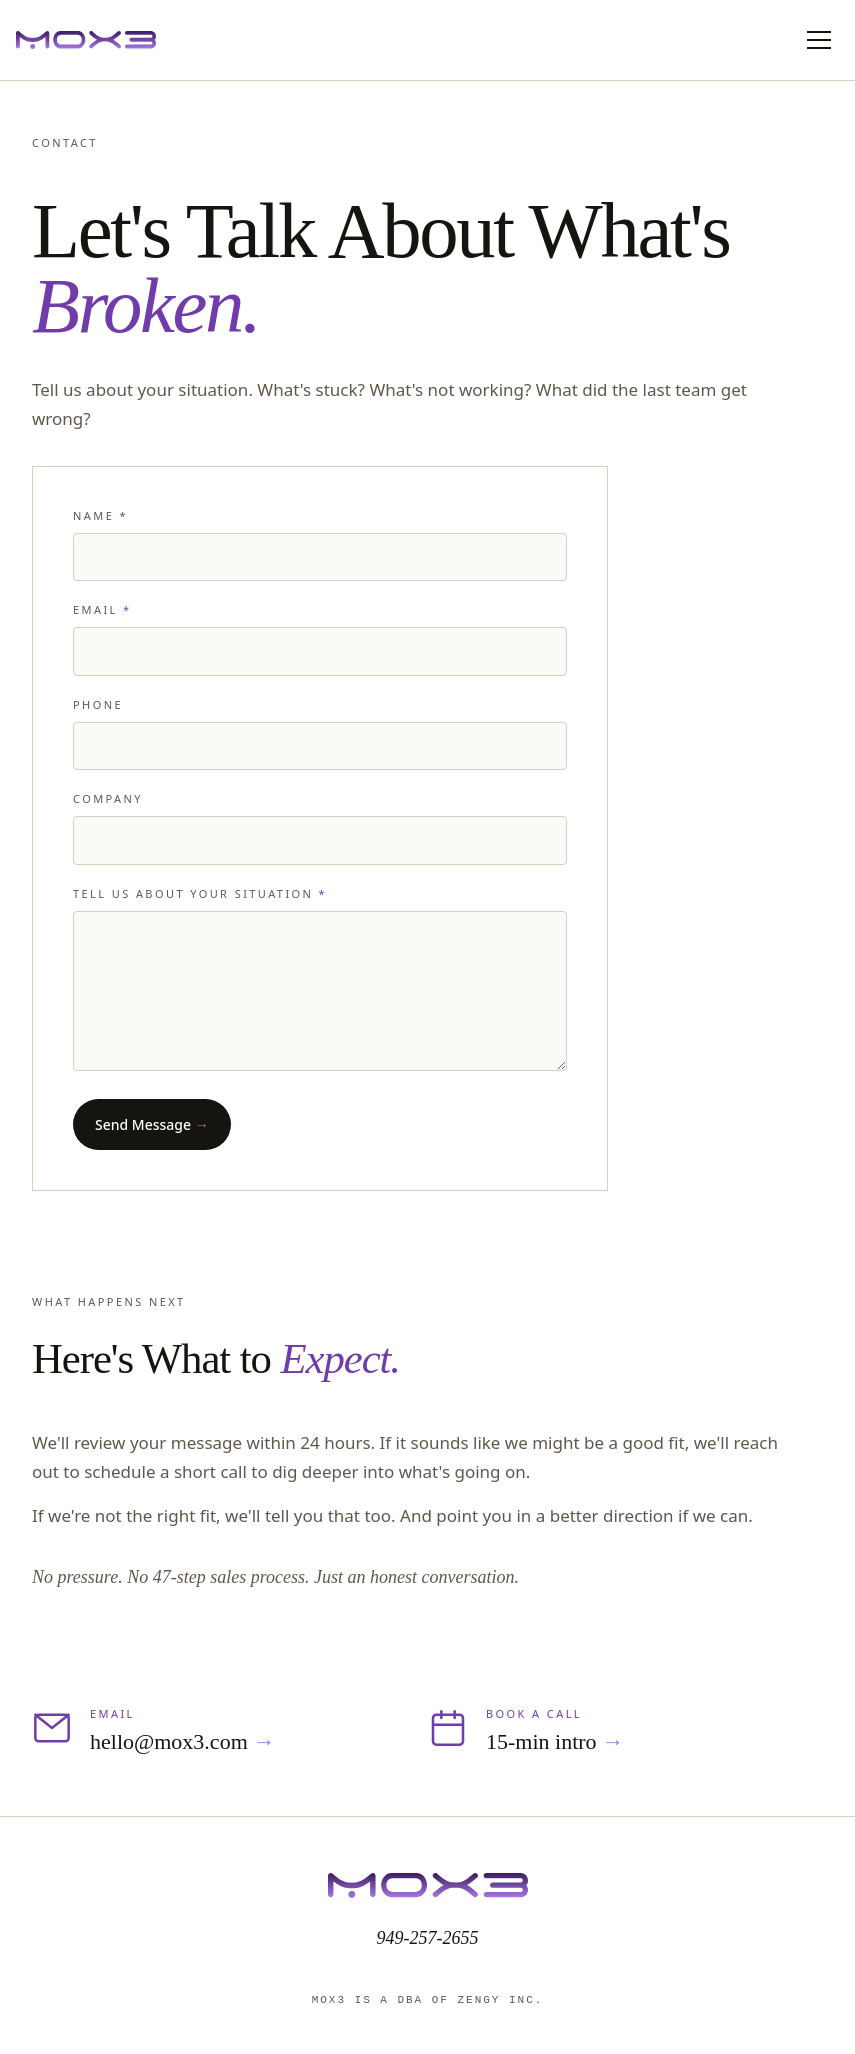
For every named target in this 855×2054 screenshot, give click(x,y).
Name (100, 515)
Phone (98, 704)
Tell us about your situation (200, 893)
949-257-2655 (428, 1938)
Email (102, 609)
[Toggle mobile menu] (819, 40)
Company (108, 798)
